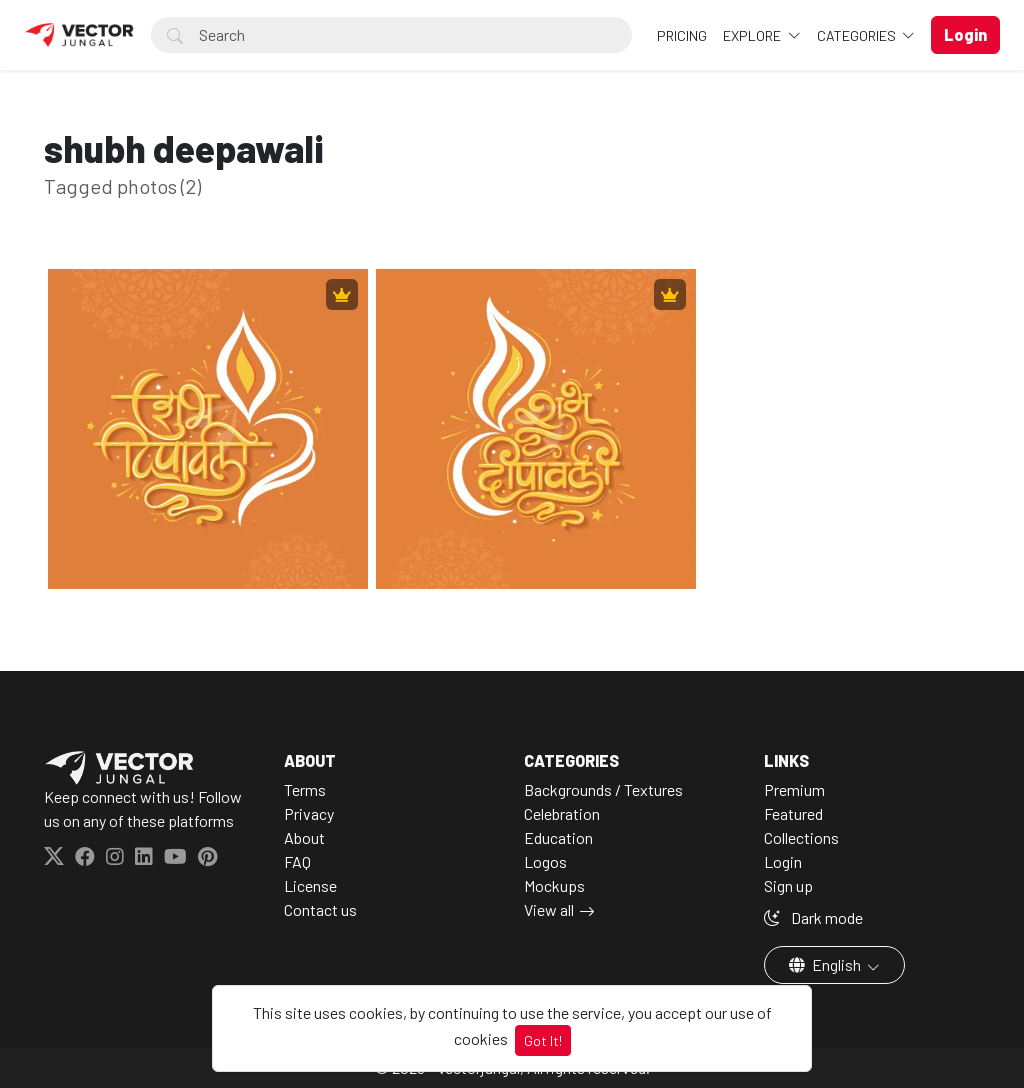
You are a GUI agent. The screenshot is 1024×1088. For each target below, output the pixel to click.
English (826, 964)
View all (549, 909)
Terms (305, 789)
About (304, 837)
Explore (753, 35)
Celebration (562, 813)
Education (558, 837)
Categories (858, 35)
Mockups (554, 885)
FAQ (297, 861)
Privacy (309, 813)
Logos (545, 861)
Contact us (320, 909)
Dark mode (813, 917)
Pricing (682, 35)
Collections (801, 837)
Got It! (543, 1040)
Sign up (788, 885)
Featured (793, 813)
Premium (794, 789)
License (310, 885)
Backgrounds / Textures (603, 789)
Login (783, 861)
